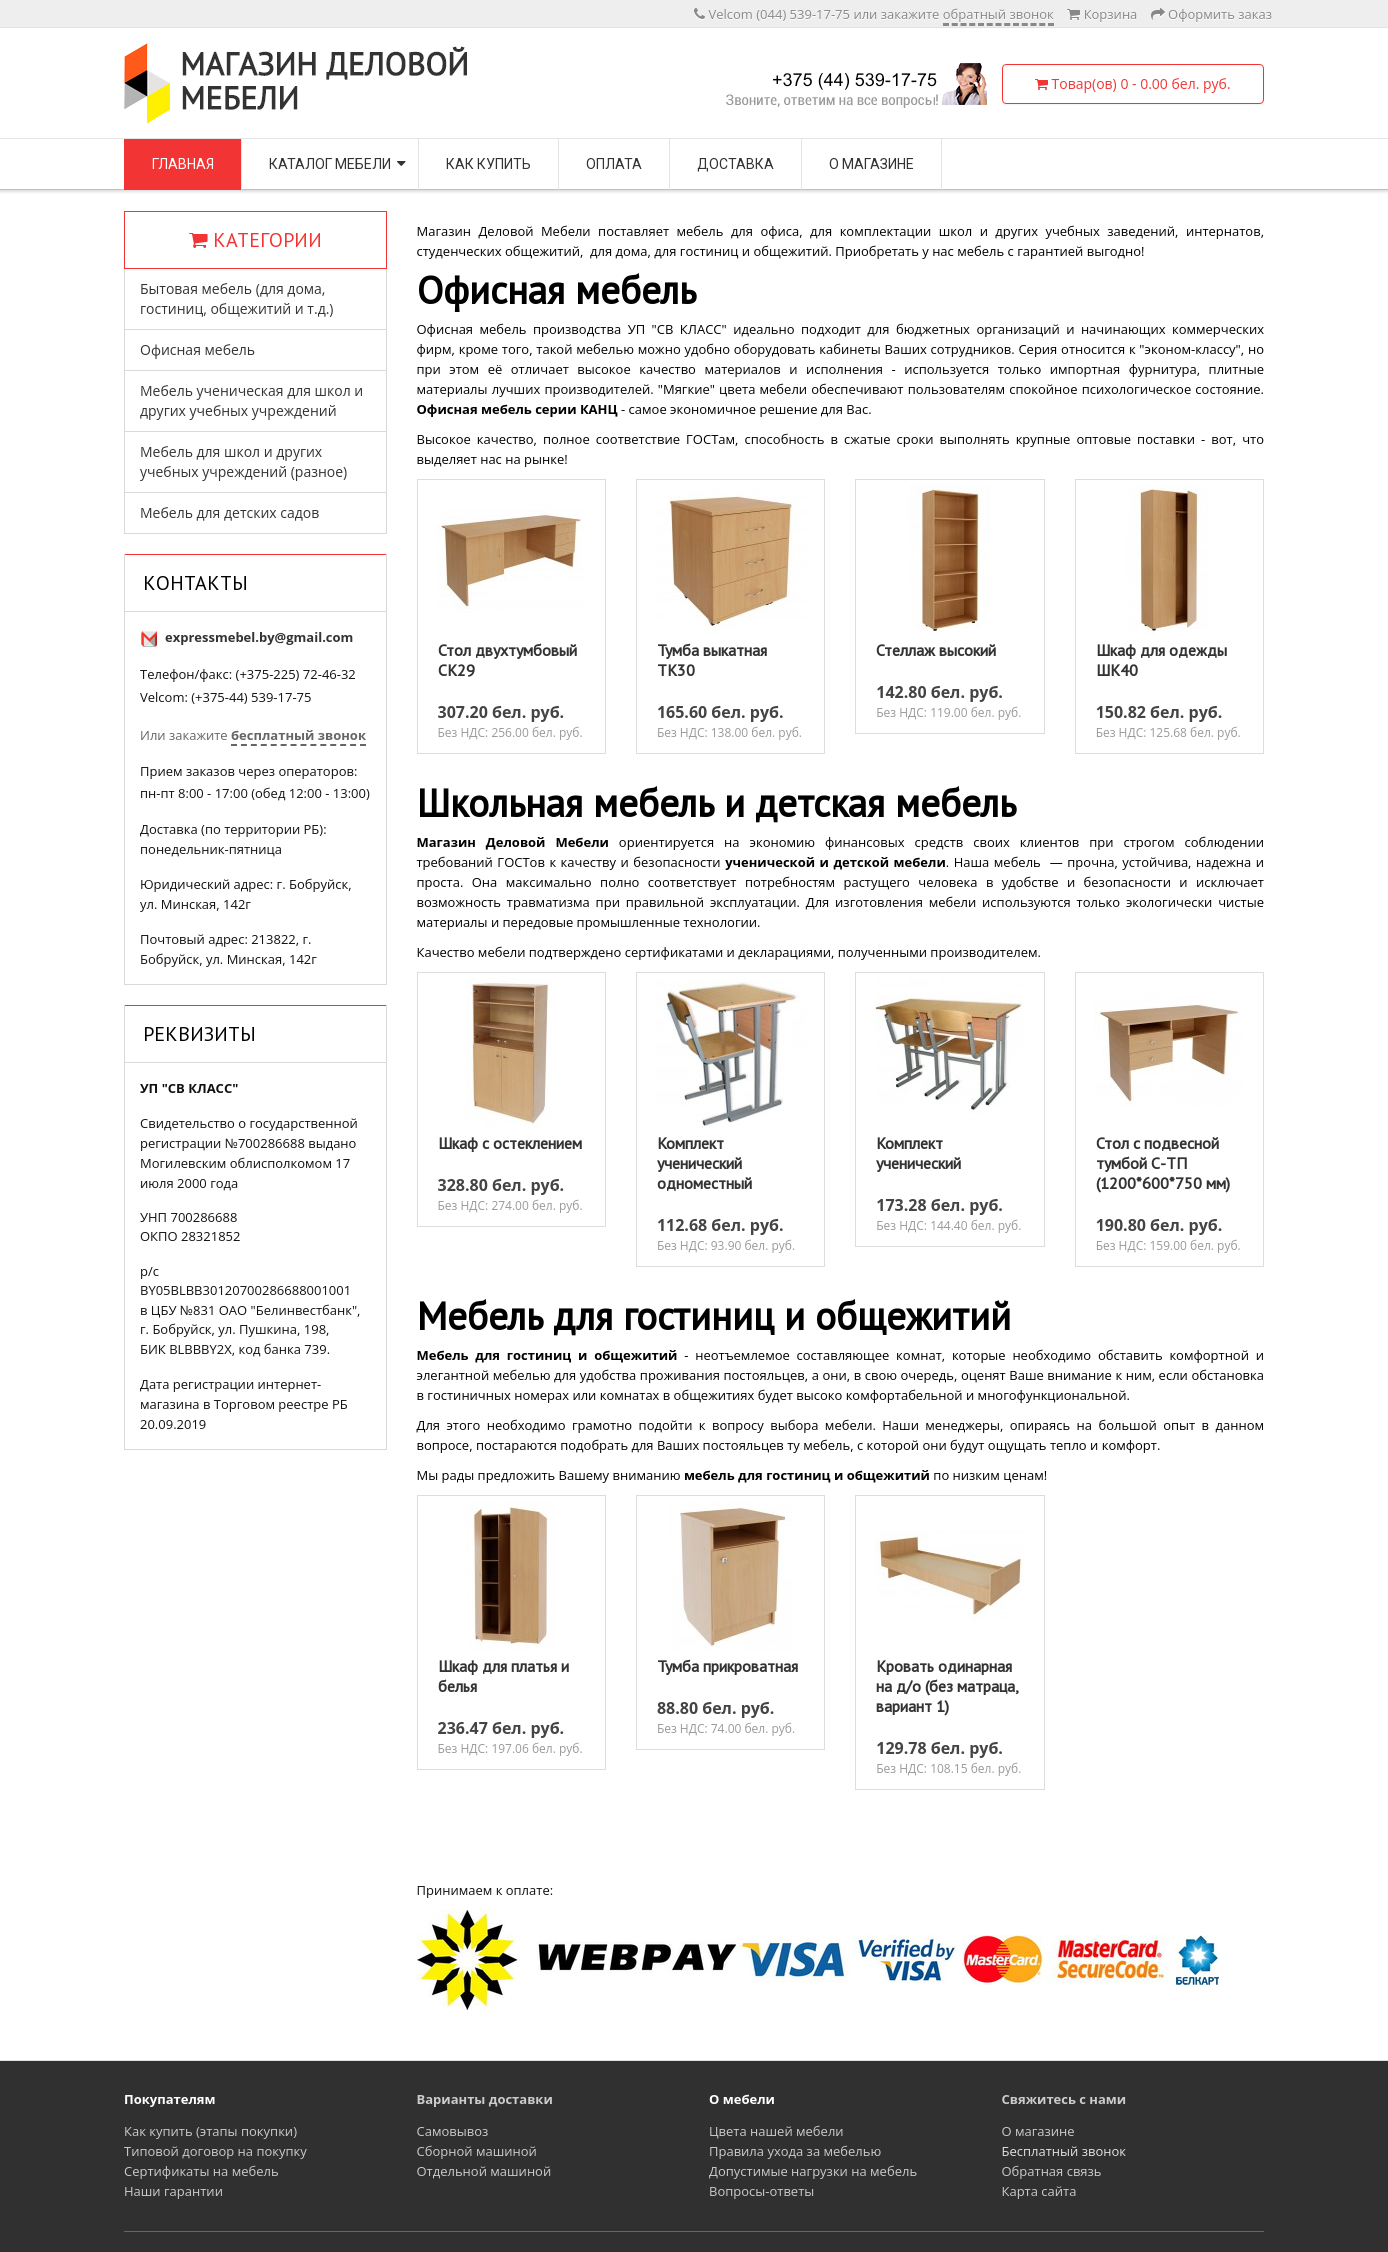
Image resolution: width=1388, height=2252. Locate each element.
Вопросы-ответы (761, 2191)
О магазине (871, 164)
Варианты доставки (485, 2099)
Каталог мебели (330, 164)
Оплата (614, 164)
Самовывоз (453, 2131)
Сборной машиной (477, 2151)
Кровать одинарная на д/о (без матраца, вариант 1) (947, 1686)
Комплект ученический (918, 1153)
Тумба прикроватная (727, 1666)
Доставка (735, 164)
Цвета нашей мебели (776, 2131)
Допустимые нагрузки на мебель (813, 2171)
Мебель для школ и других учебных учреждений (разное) (243, 461)
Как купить (488, 164)
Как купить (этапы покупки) (210, 2131)
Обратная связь (1052, 2171)
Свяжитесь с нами (1064, 2099)
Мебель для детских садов (229, 512)
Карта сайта (1039, 2191)
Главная (183, 164)
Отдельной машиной (484, 2171)
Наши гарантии (173, 2191)
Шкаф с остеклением (510, 1143)
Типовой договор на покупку (215, 2151)
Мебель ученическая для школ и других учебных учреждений (251, 400)
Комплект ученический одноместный (704, 1163)
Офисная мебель (197, 349)
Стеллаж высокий (936, 650)
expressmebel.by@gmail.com (259, 637)
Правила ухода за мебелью (795, 2151)
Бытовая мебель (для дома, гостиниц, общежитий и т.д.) (236, 298)
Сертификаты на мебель (201, 2171)
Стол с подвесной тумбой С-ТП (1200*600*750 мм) (1163, 1163)
